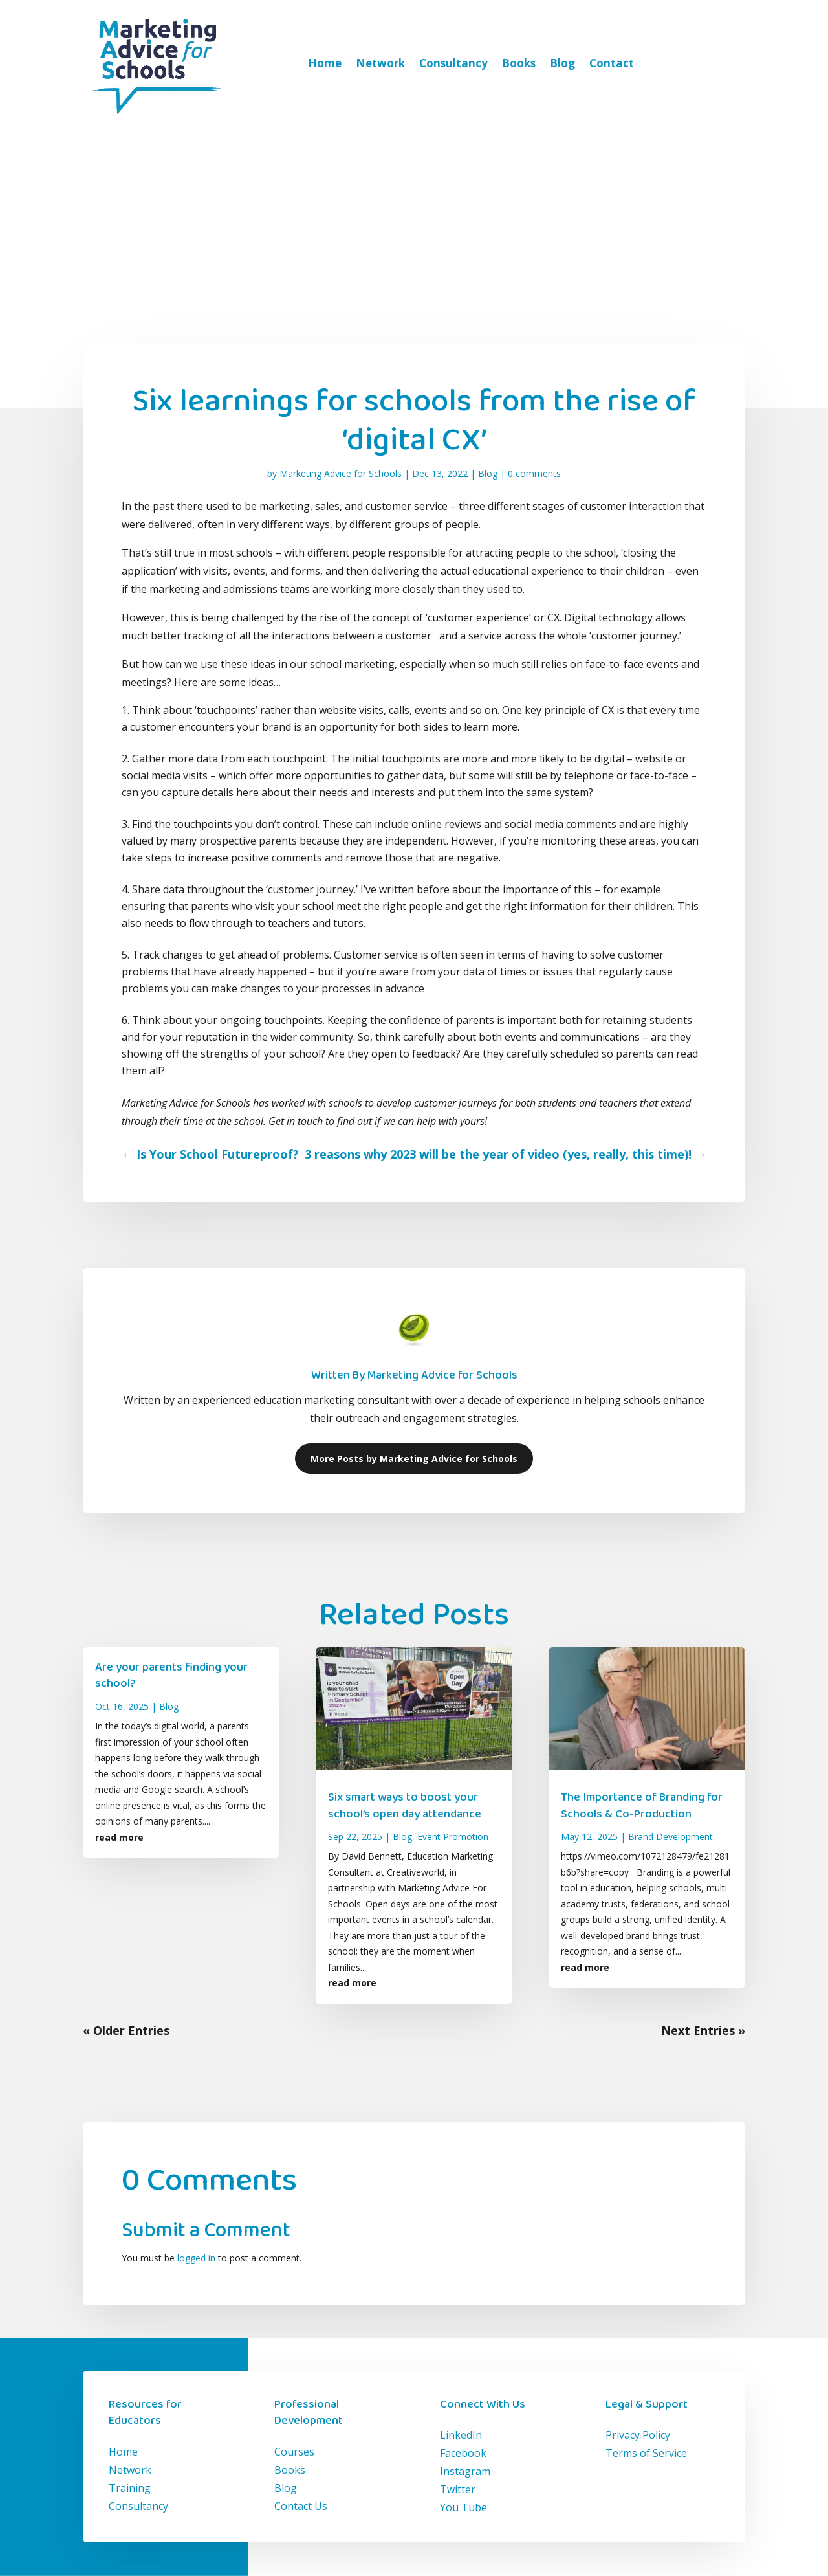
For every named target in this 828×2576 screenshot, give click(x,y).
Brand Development (670, 1836)
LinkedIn (461, 2435)
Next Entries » (703, 2030)
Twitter (457, 2489)
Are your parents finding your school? (171, 1675)
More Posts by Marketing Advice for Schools (414, 1458)
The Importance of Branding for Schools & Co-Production (642, 1805)
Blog (562, 63)
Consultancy (453, 63)
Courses (294, 2452)
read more (119, 1837)
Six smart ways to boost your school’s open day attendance (404, 1805)
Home (325, 63)
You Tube (463, 2507)
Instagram (465, 2471)
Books (519, 63)
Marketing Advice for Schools (340, 473)
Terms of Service (646, 2453)
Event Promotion (452, 1836)
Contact (611, 63)
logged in (196, 2258)
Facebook (463, 2453)
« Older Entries (126, 2030)
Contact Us (300, 2506)
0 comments (534, 473)
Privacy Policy (637, 2435)
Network (380, 63)
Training (130, 2488)
